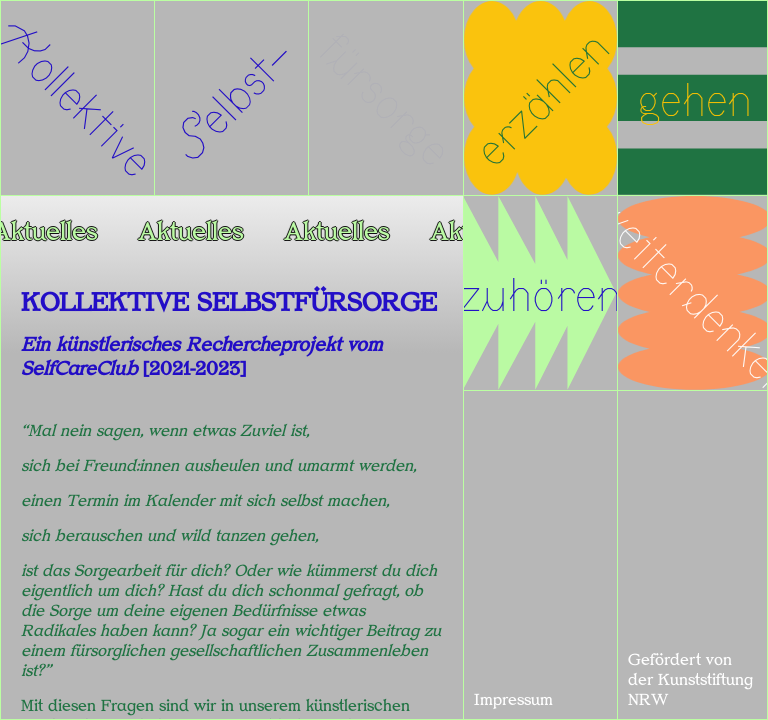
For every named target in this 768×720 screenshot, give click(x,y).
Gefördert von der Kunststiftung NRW (690, 680)
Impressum (513, 700)
